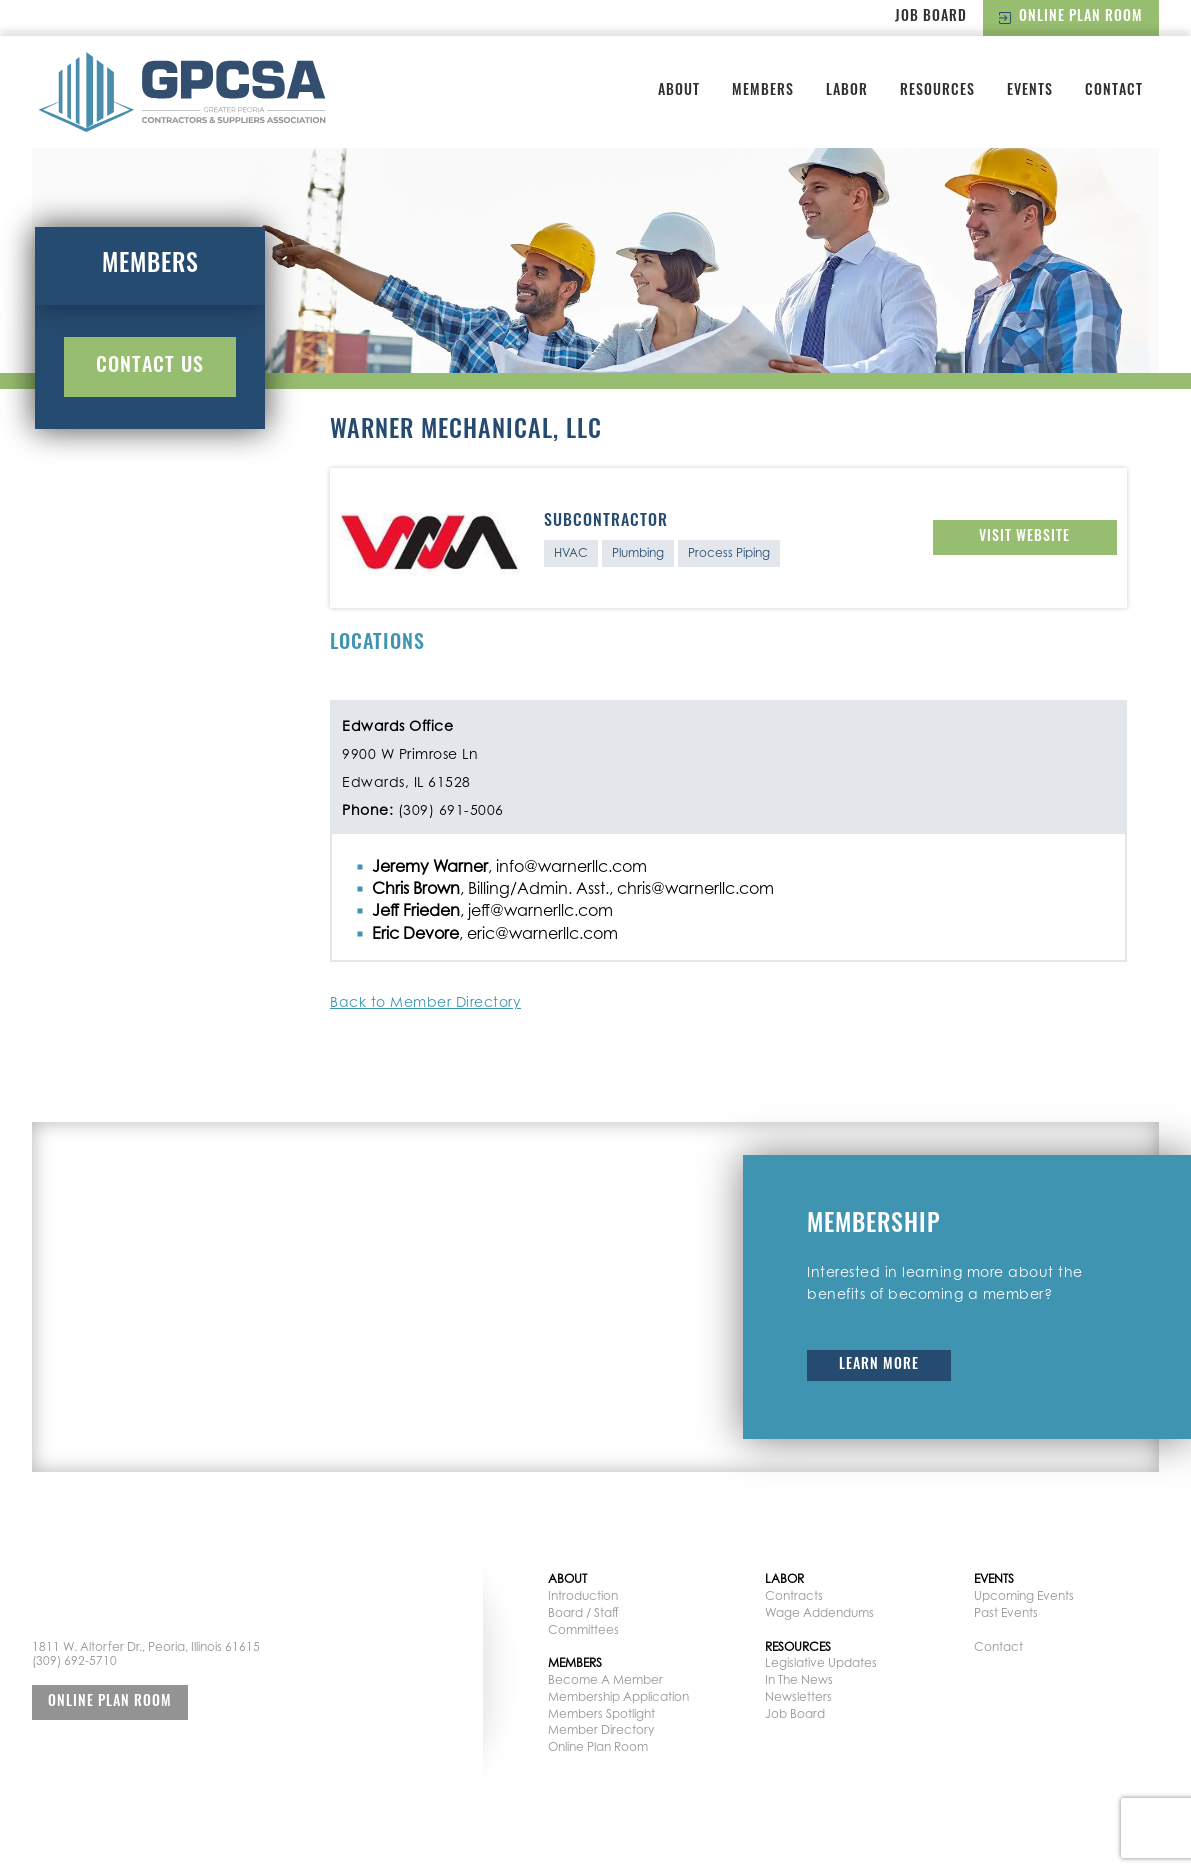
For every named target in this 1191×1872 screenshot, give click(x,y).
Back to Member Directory (425, 1001)
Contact (1114, 91)
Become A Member (605, 1679)
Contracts (794, 1595)
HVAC (571, 552)
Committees (583, 1629)
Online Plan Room (1071, 17)
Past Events (1006, 1612)
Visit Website (1024, 537)
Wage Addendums (819, 1612)
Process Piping (729, 552)
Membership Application (618, 1696)
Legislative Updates (821, 1662)
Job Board (931, 17)
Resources (937, 91)
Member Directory (601, 1729)
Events (1030, 91)
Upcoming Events (1024, 1595)
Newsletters (798, 1696)
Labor (847, 91)
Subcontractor (606, 522)
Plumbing (638, 552)
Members (763, 91)
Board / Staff (583, 1612)
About (679, 91)
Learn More (879, 1365)
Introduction (583, 1595)
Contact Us (150, 367)
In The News (799, 1679)
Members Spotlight (601, 1713)
